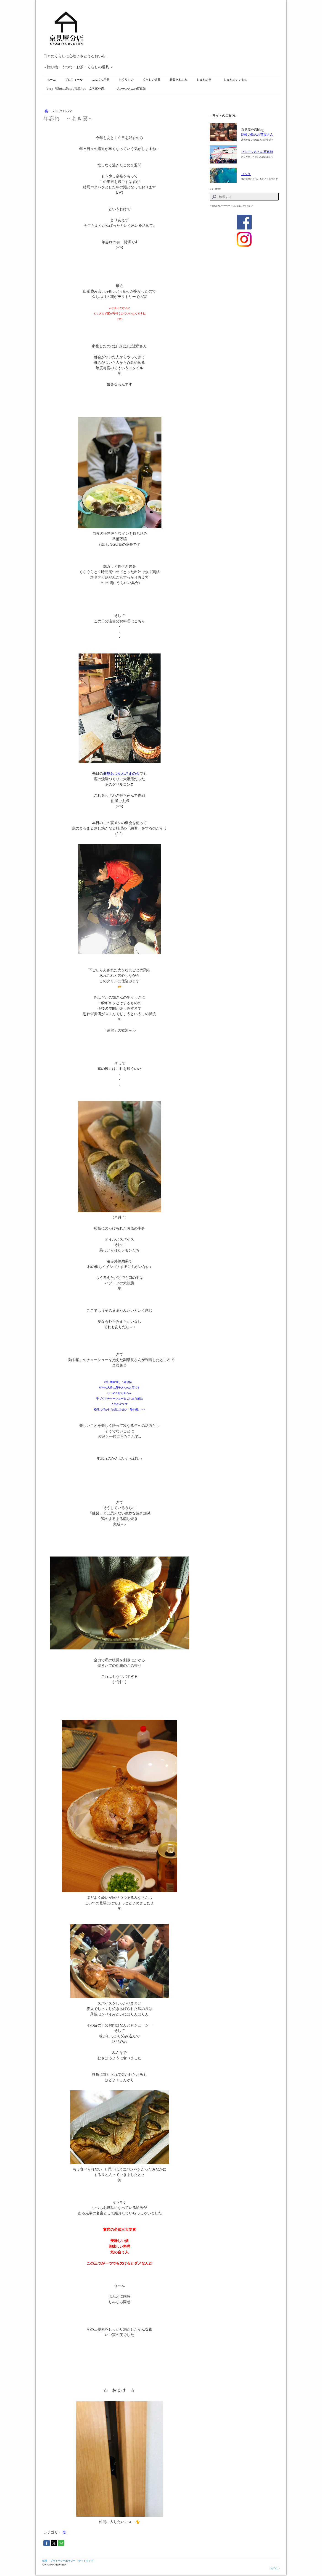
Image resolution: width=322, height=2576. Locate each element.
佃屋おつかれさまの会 (121, 773)
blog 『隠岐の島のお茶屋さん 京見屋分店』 (77, 89)
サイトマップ (85, 2560)
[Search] (244, 196)
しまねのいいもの (235, 79)
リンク (246, 174)
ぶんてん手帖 (101, 79)
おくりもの (126, 79)
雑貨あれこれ (178, 79)
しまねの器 (205, 79)
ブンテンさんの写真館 (131, 89)
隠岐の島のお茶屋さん (257, 134)
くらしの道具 (152, 79)
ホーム (51, 79)
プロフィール (74, 79)
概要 (44, 2560)
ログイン (275, 2568)
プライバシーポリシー (62, 2560)
